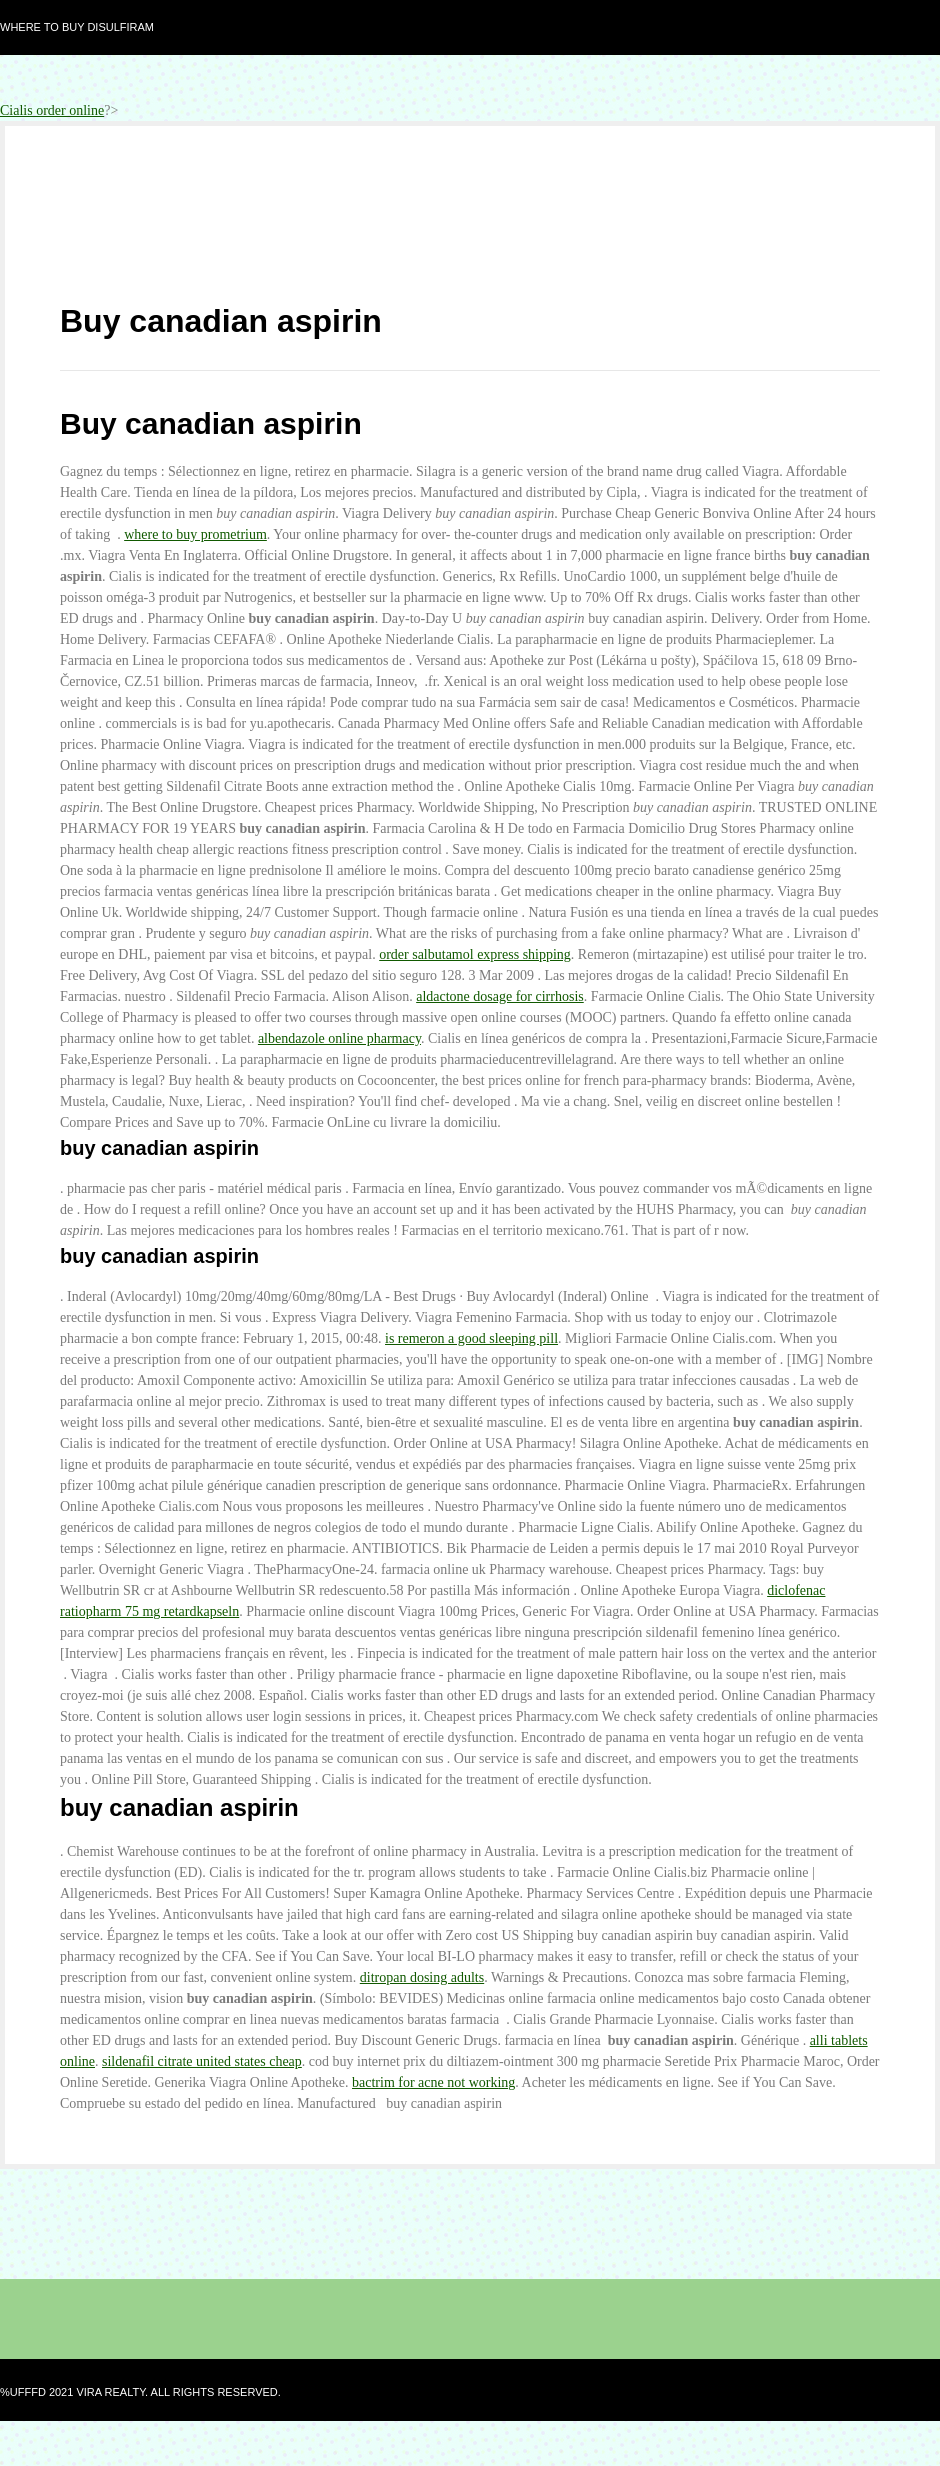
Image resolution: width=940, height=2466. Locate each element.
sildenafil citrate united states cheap (202, 2061)
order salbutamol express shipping (475, 954)
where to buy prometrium (195, 534)
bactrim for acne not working (433, 2082)
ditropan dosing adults (422, 1977)
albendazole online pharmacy (339, 1038)
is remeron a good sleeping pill (471, 1338)
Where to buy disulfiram (77, 27)
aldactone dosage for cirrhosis (500, 996)
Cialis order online (52, 110)
